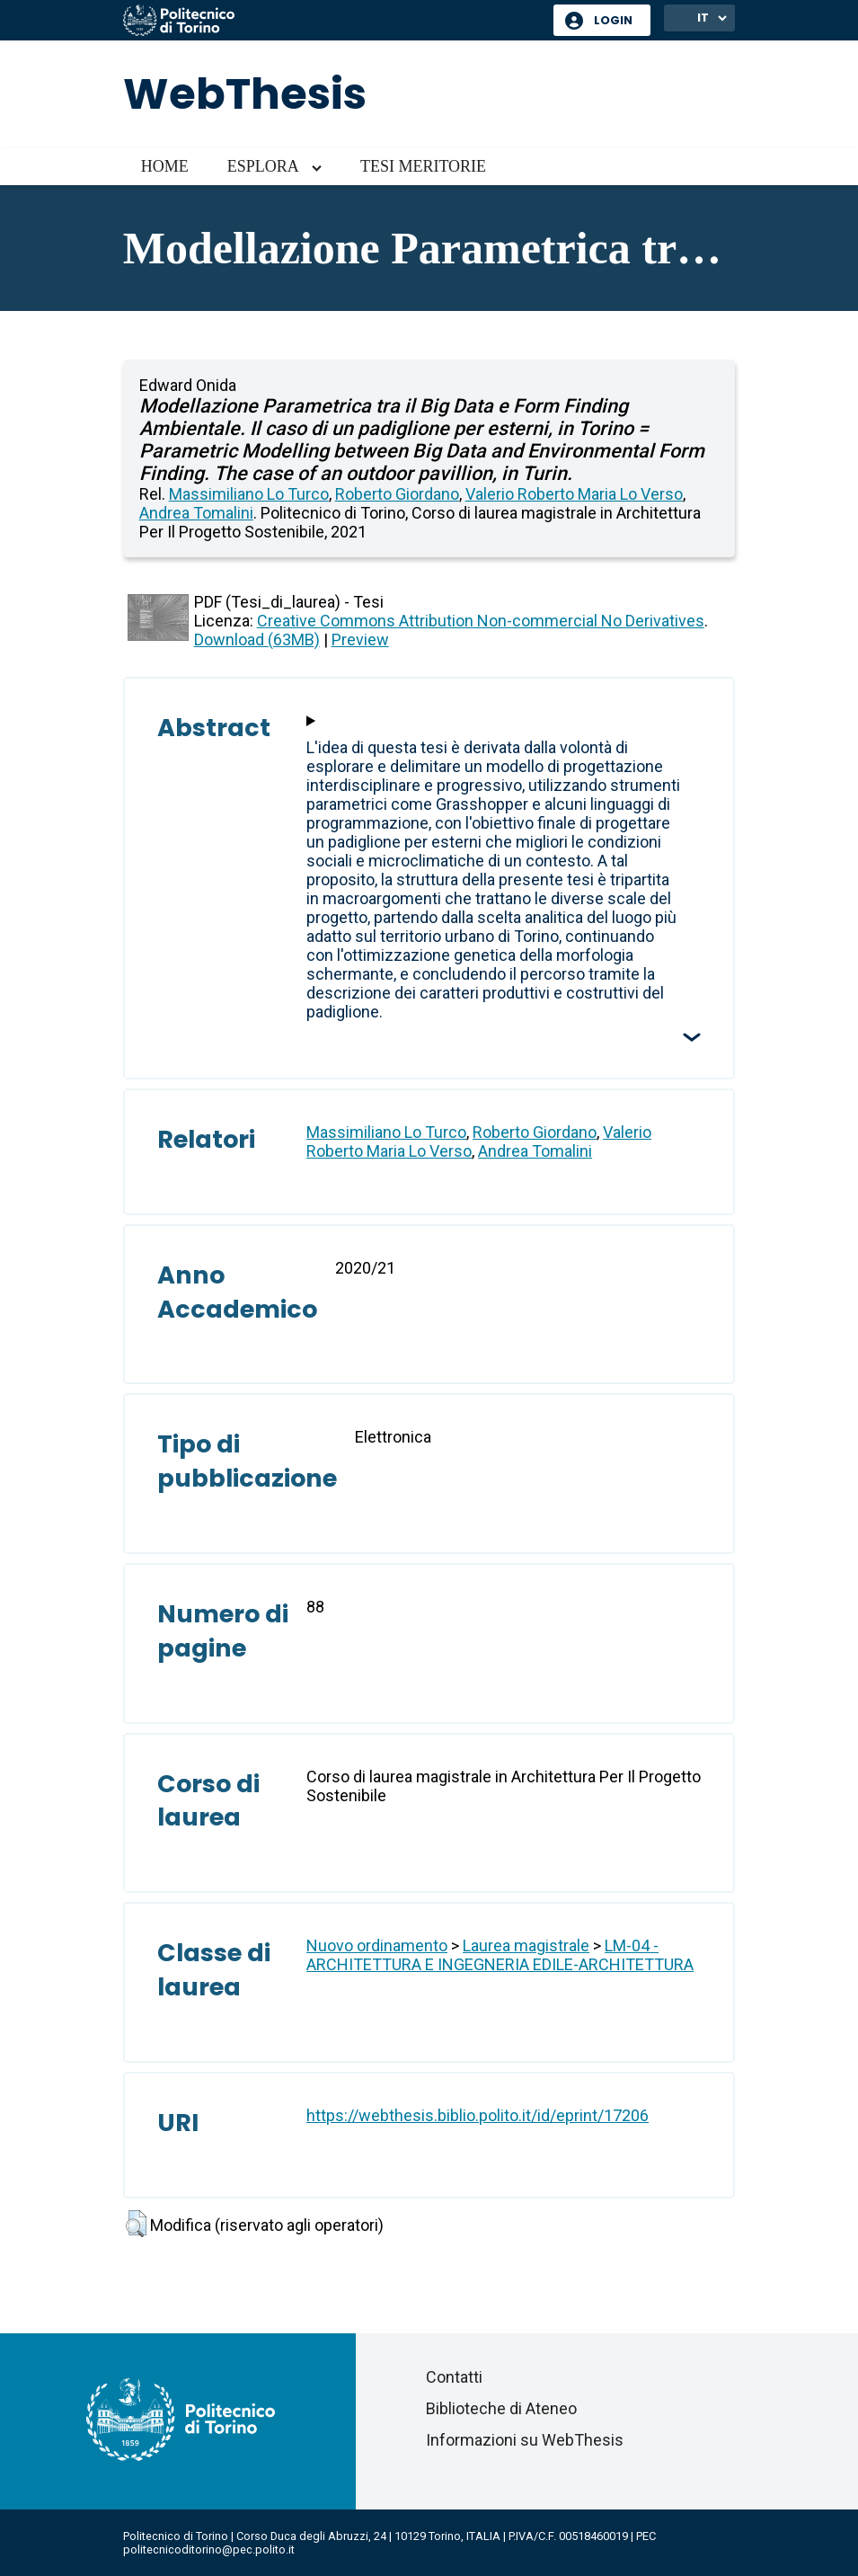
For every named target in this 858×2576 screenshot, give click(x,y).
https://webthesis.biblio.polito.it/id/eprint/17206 (477, 2115)
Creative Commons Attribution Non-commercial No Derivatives (480, 620)
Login (613, 20)
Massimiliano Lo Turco (249, 493)
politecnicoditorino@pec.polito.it (209, 2549)
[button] (136, 2223)
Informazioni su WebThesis (525, 2439)
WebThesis (245, 94)
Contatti (454, 2376)
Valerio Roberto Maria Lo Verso (574, 493)
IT (703, 17)
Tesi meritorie (423, 166)
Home (165, 166)
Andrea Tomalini (196, 512)
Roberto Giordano (397, 493)
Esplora (263, 166)
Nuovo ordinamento (376, 1945)
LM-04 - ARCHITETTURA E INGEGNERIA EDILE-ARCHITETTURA (500, 1955)
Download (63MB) (257, 639)
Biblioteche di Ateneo (501, 2408)
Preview (360, 639)
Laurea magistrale (526, 1945)
